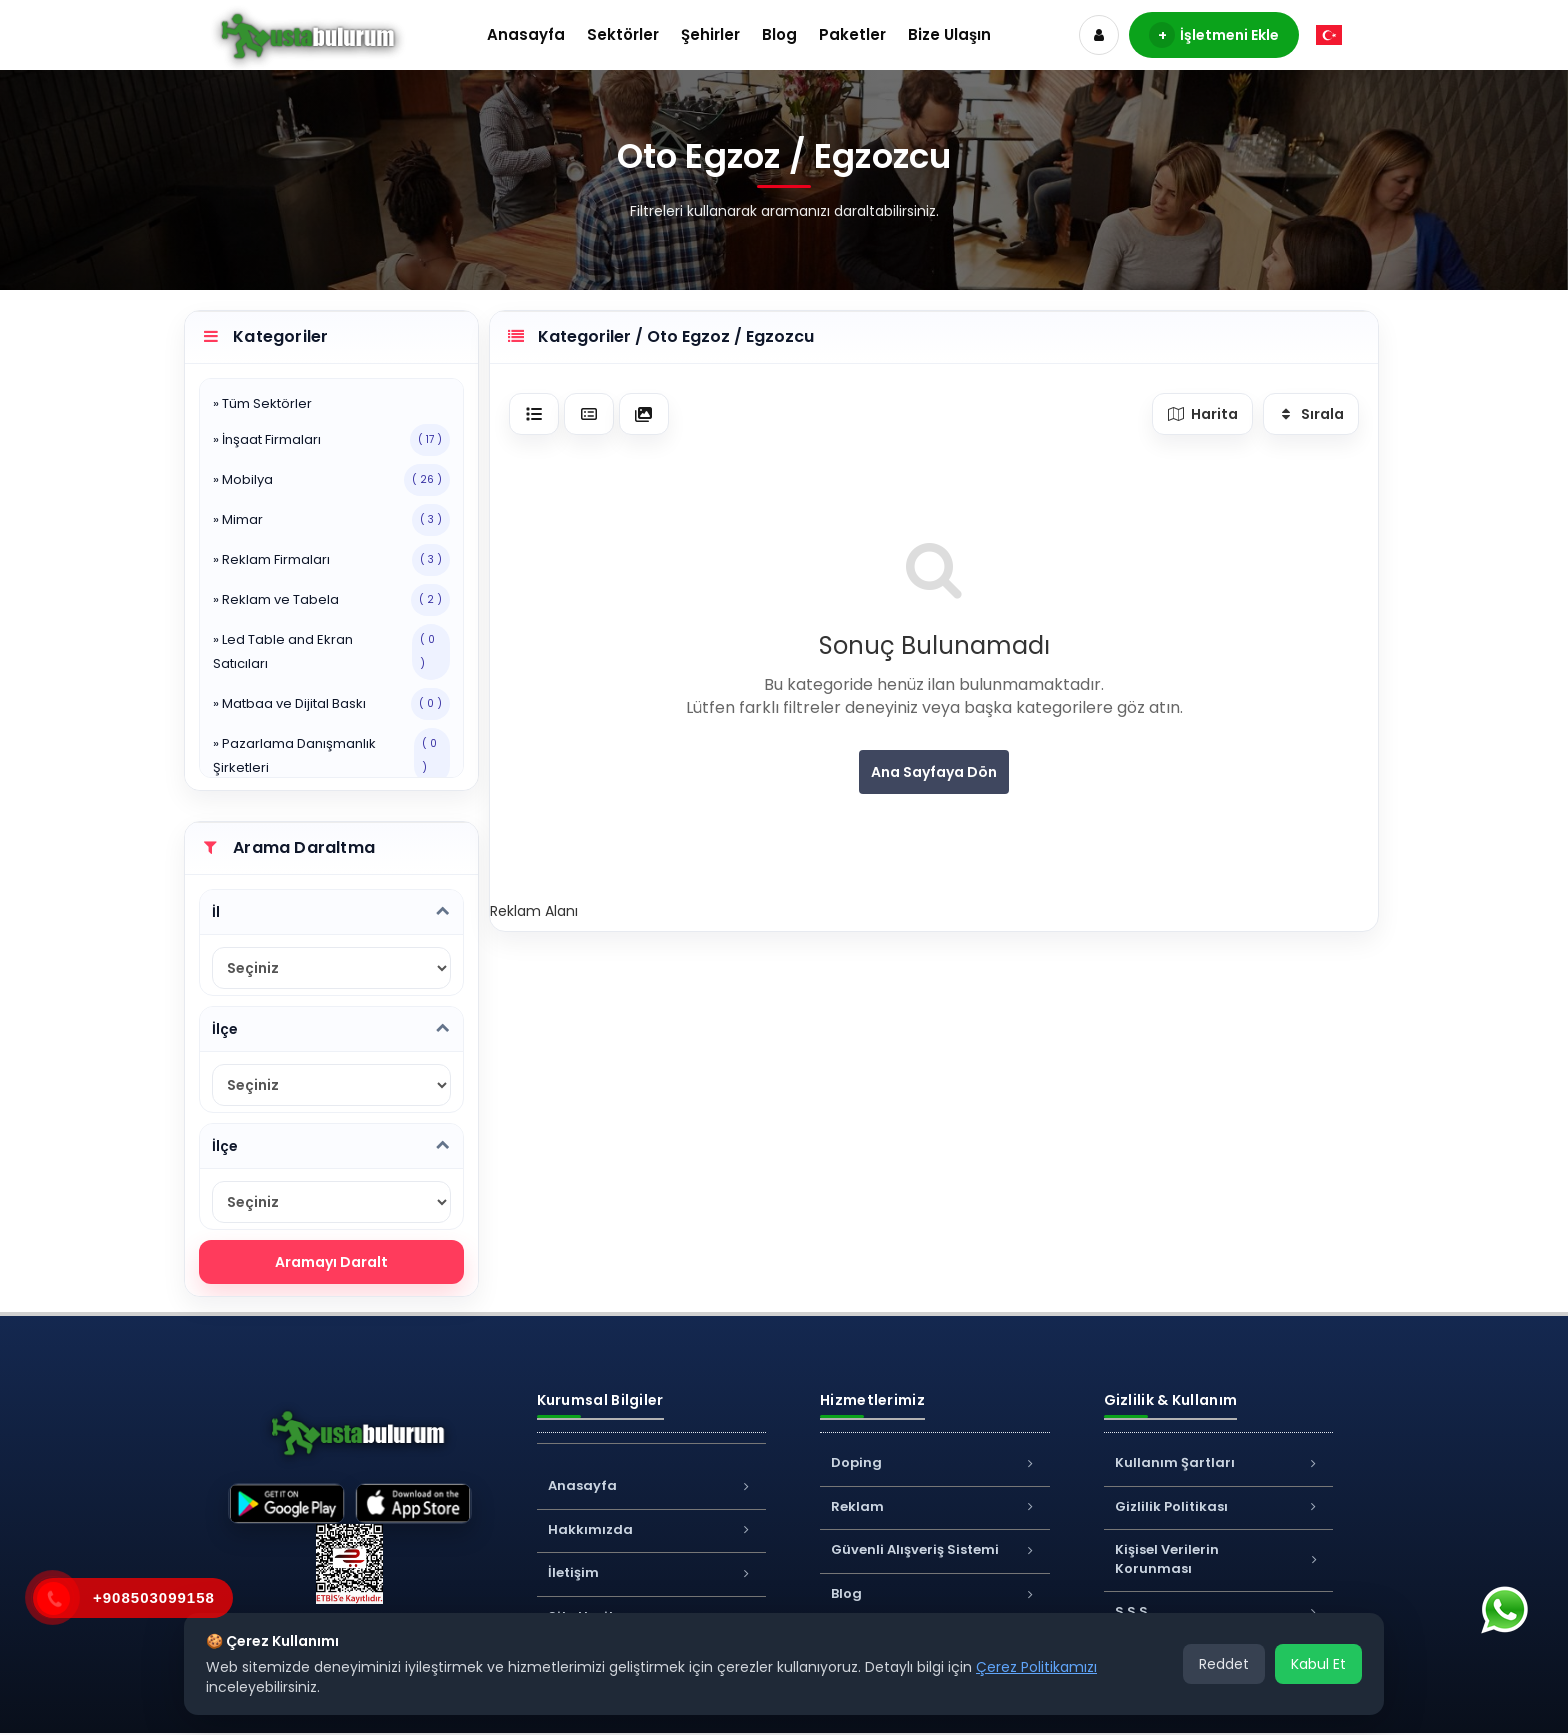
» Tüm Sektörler (262, 403)
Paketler (852, 34)
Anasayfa (526, 34)
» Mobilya (331, 480)
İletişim (652, 1572)
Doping (935, 1462)
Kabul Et (1318, 1664)
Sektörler (623, 34)
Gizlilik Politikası (1219, 1506)
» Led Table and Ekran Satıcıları (331, 652)
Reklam (935, 1506)
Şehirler (710, 34)
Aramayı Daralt (331, 1262)
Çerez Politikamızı (1036, 1667)
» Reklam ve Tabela (331, 600)
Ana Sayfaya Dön (934, 772)
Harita (1202, 414)
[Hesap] (1099, 35)
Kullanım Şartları (1219, 1462)
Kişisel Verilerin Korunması (1219, 1559)
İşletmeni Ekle (1214, 35)
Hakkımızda (652, 1529)
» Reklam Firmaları (331, 560)
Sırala (1311, 414)
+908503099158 (154, 1597)
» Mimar (331, 520)
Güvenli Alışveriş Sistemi (935, 1549)
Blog (779, 34)
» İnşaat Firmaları (331, 440)
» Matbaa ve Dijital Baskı (331, 704)
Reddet (1224, 1664)
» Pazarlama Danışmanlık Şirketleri (331, 756)
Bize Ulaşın (949, 34)
